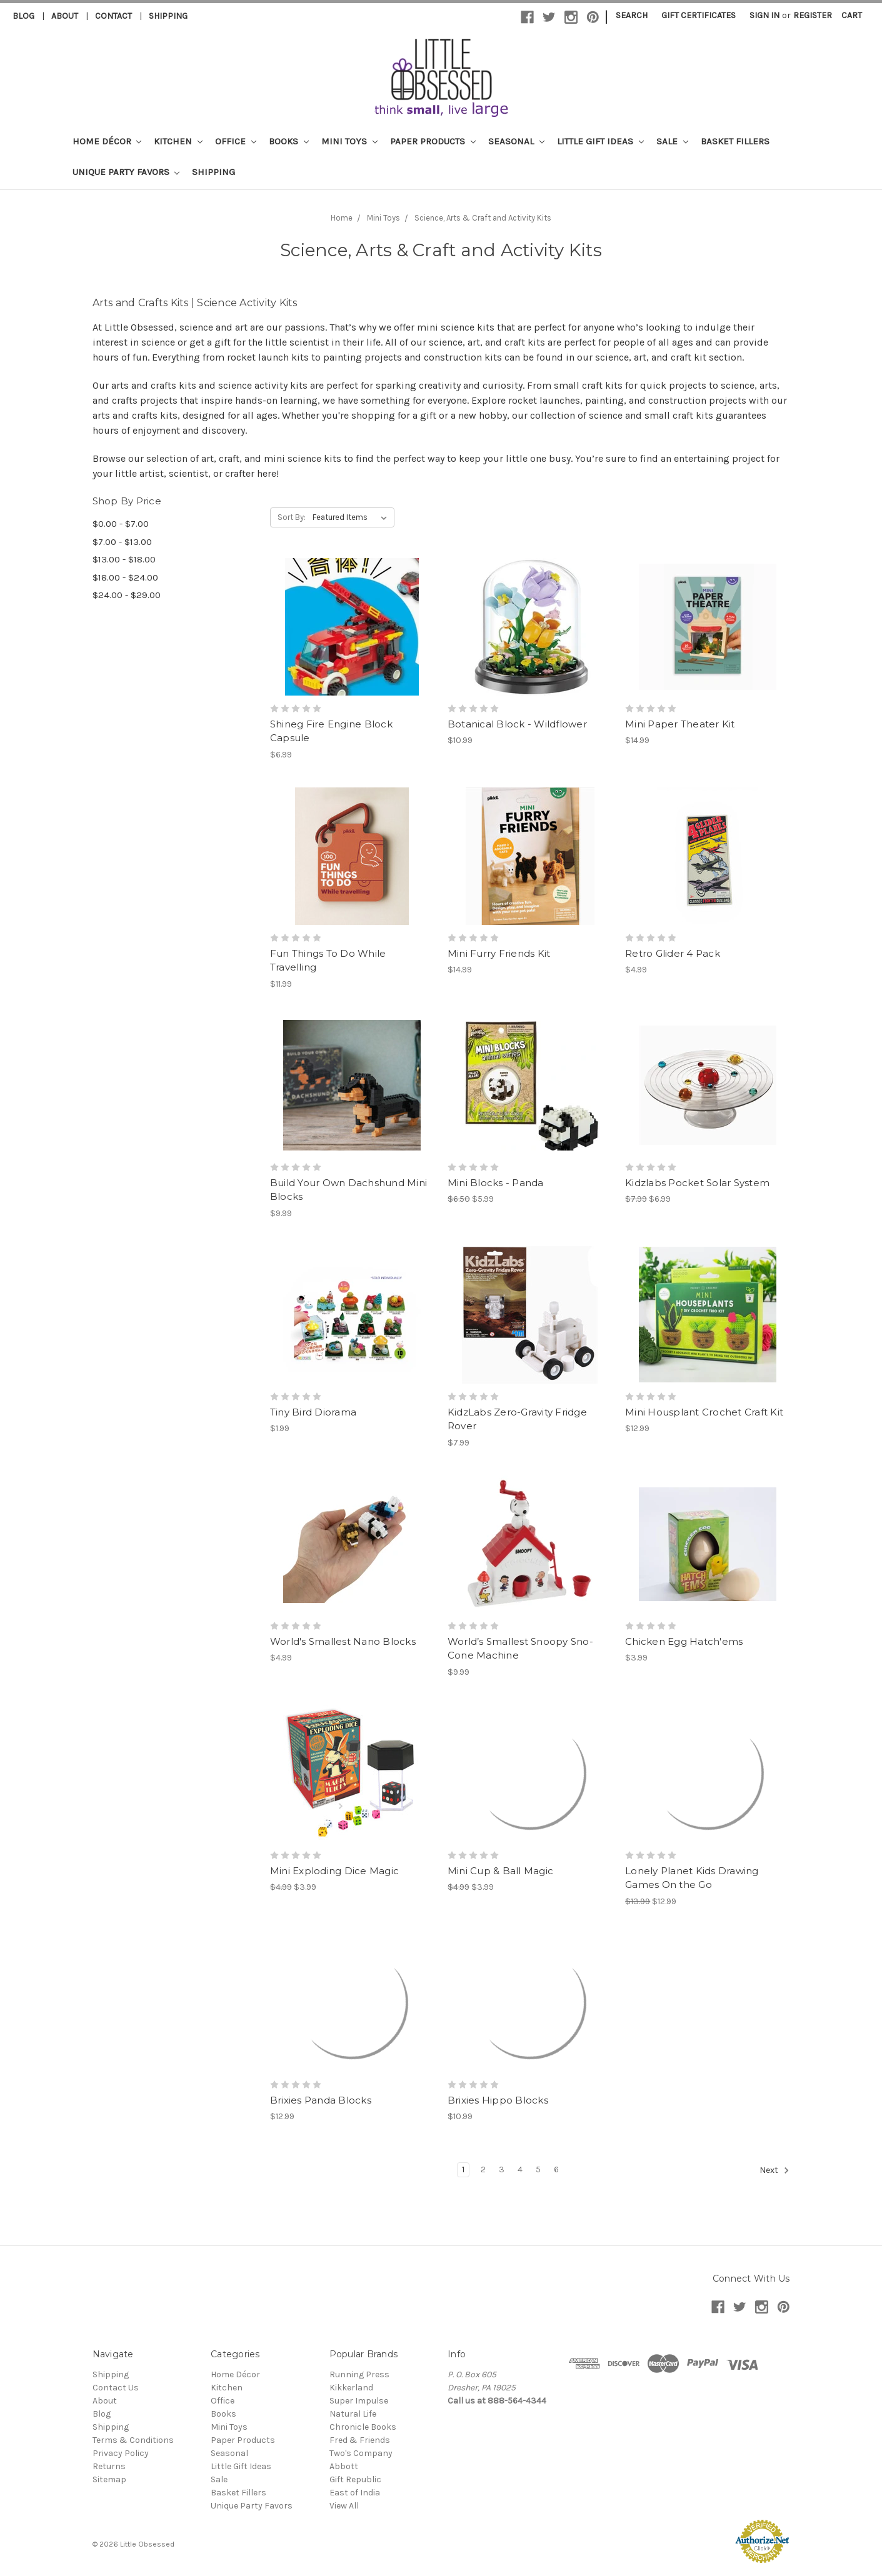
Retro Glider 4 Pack (672, 953)
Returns (109, 2466)
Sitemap (109, 2479)
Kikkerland (351, 2387)
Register (812, 15)
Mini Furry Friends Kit (499, 953)
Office (235, 141)
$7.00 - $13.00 (122, 541)
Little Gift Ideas (600, 141)
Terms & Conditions (133, 2440)
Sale (672, 141)
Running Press (359, 2374)
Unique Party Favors (126, 171)
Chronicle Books (362, 2427)
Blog (23, 16)
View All (344, 2505)
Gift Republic (355, 2479)
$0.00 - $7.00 (121, 523)
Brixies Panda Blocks (320, 2100)
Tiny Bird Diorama (313, 1412)
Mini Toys (349, 141)
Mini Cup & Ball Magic (500, 1871)
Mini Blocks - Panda (496, 1183)
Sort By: (292, 517)
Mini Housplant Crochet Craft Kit (704, 1412)
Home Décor (107, 141)
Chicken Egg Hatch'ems (684, 1641)
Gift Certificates (698, 15)
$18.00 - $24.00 (125, 577)
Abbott (343, 2466)
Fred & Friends (359, 2440)
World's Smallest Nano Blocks (343, 1641)
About (64, 16)
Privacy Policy (121, 2453)
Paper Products (433, 141)
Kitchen (178, 141)
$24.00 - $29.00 (127, 595)
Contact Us (116, 2387)
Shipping (168, 16)
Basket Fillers (735, 141)
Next (774, 2170)
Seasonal (516, 141)
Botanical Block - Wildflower (517, 724)
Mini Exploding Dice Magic (334, 1871)
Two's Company (361, 2453)
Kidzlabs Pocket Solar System (697, 1183)
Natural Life (352, 2414)
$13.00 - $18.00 (124, 559)
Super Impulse (358, 2400)
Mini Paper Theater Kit (680, 724)
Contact (113, 16)
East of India (354, 2492)
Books (289, 141)
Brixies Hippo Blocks (498, 2100)
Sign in (764, 15)
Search (632, 15)
